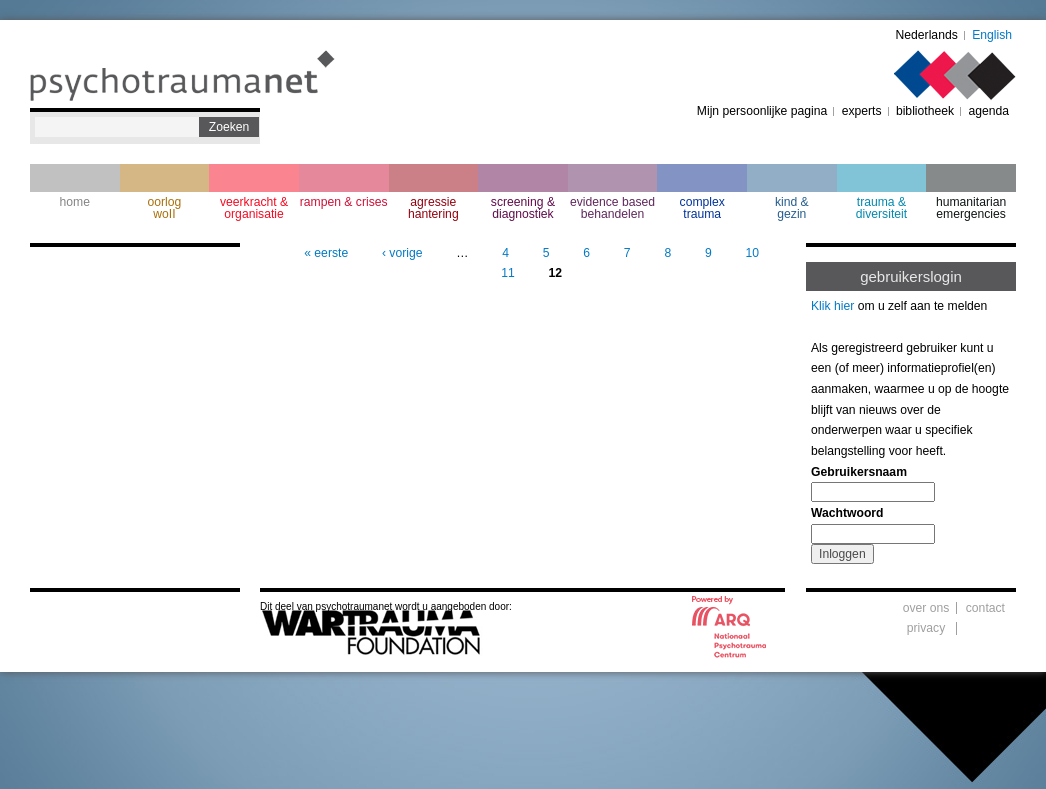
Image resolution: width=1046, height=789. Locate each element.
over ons (926, 608)
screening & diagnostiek (523, 208)
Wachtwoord (847, 513)
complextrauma (702, 208)
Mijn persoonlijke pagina (762, 111)
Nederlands (927, 35)
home (75, 202)
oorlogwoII (165, 208)
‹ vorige (402, 253)
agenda (988, 111)
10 (752, 253)
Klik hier (832, 306)
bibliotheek (925, 111)
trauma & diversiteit (881, 208)
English (992, 35)
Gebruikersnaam (859, 472)
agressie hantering (433, 208)
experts (862, 111)
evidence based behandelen (612, 208)
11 (508, 273)
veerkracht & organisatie (254, 208)
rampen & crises (344, 202)
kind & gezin (792, 208)
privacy (926, 628)
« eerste (326, 253)
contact (985, 608)
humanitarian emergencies (971, 208)
